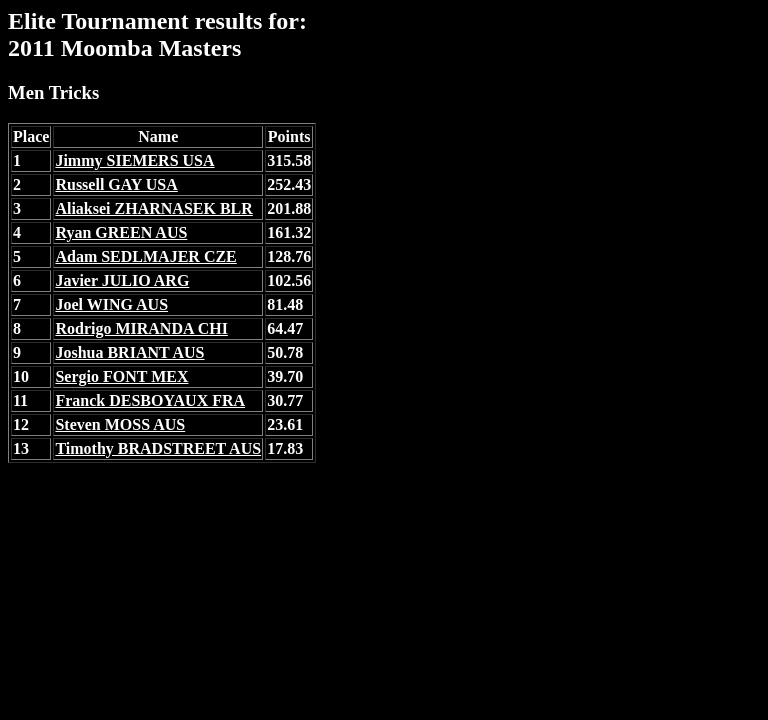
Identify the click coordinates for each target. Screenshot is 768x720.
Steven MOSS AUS (120, 424)
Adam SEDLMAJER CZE (145, 256)
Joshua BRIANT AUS (129, 352)
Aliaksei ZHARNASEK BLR (153, 208)
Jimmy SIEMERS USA (134, 160)
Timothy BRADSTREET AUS (158, 448)
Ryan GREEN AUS (121, 232)
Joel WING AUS (111, 304)
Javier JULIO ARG (122, 280)
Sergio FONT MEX (121, 376)
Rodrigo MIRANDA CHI (141, 328)
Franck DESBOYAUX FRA (150, 400)
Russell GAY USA (116, 184)
